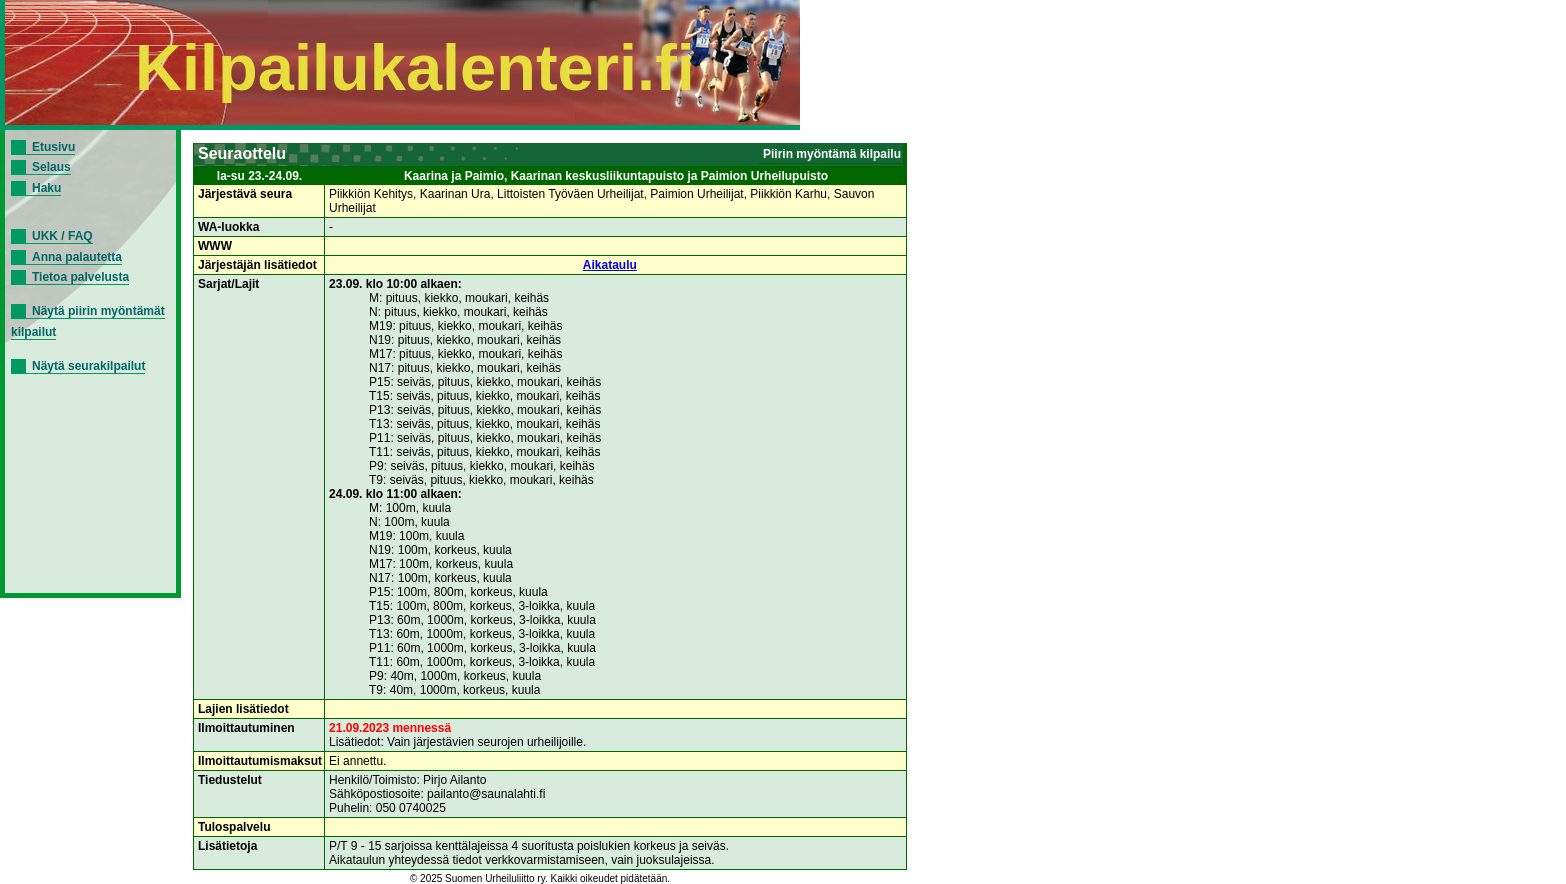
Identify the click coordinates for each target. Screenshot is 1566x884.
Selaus (51, 167)
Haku (46, 188)
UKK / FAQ (62, 236)
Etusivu (53, 147)
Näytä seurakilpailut (88, 366)
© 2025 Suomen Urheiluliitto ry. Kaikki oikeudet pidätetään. (540, 878)
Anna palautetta (77, 257)
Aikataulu (610, 265)
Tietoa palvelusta (80, 277)
